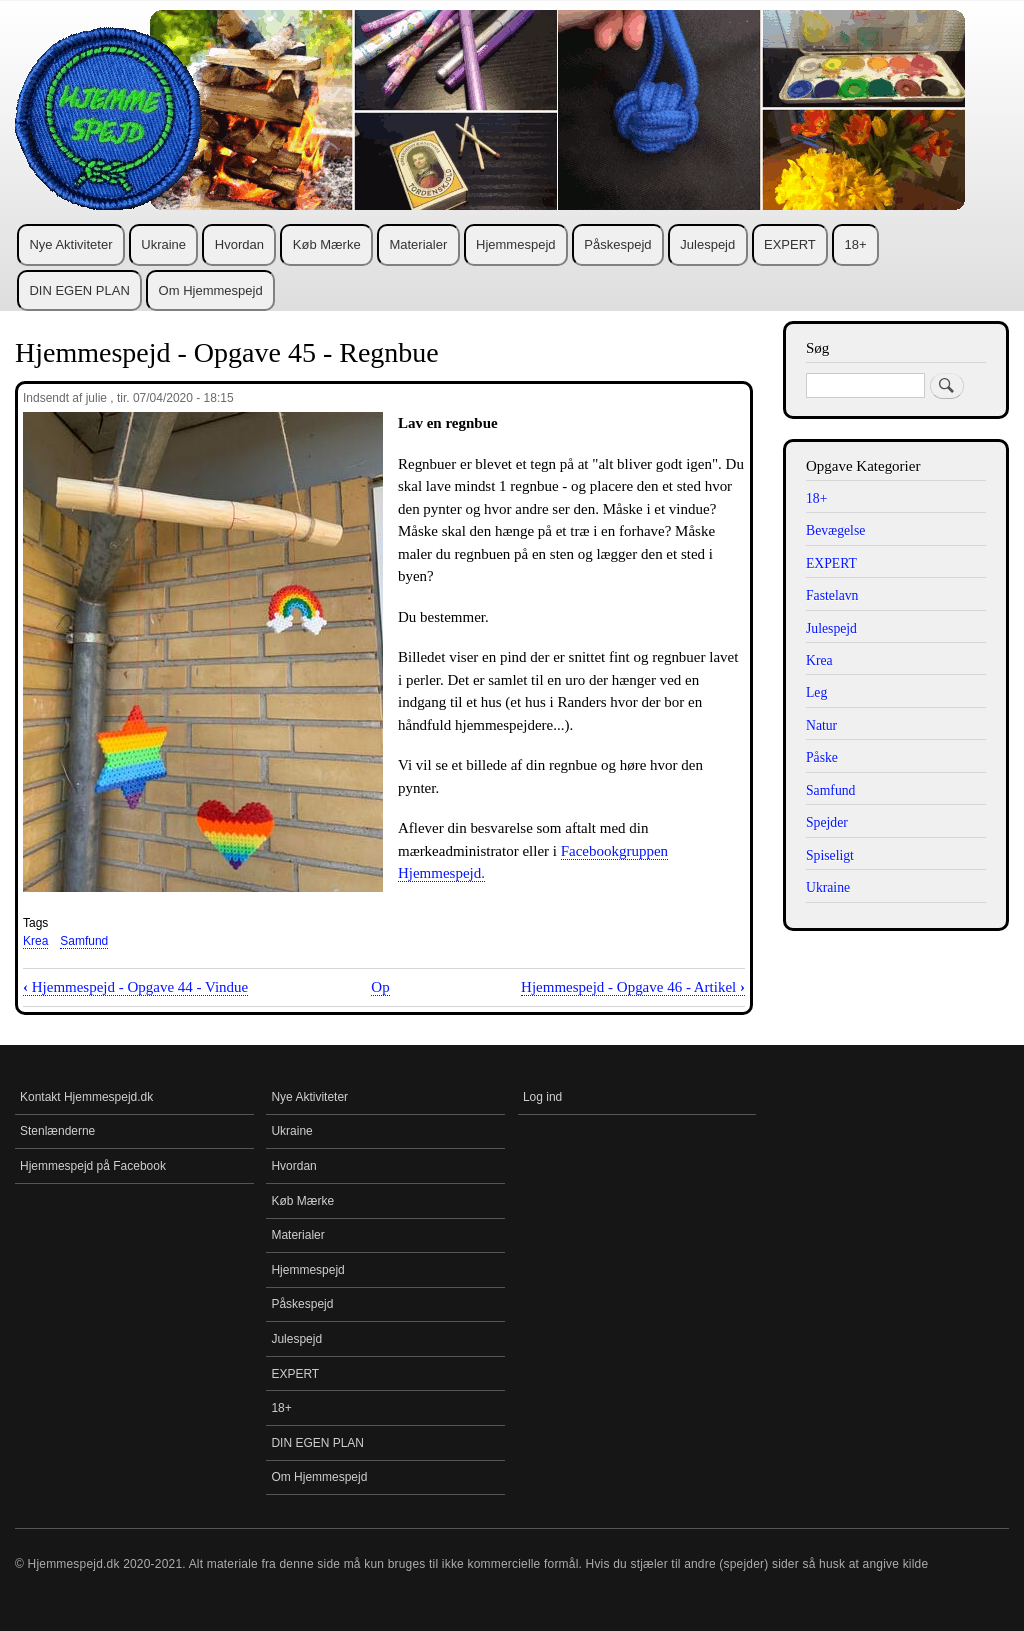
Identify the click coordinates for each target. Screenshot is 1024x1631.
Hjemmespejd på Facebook (93, 1166)
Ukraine (163, 244)
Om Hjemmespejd (211, 290)
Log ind (542, 1097)
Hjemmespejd (515, 244)
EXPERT (790, 244)
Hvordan (239, 244)
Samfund (84, 941)
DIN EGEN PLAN (79, 290)
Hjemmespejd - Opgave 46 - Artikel (633, 987)
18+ (856, 244)
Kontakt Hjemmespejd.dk (86, 1097)
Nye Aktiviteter (70, 244)
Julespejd (707, 244)
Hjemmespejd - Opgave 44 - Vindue (135, 987)
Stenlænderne (57, 1131)
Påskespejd (617, 244)
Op (380, 987)
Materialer (418, 244)
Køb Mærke (327, 244)
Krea (35, 941)
